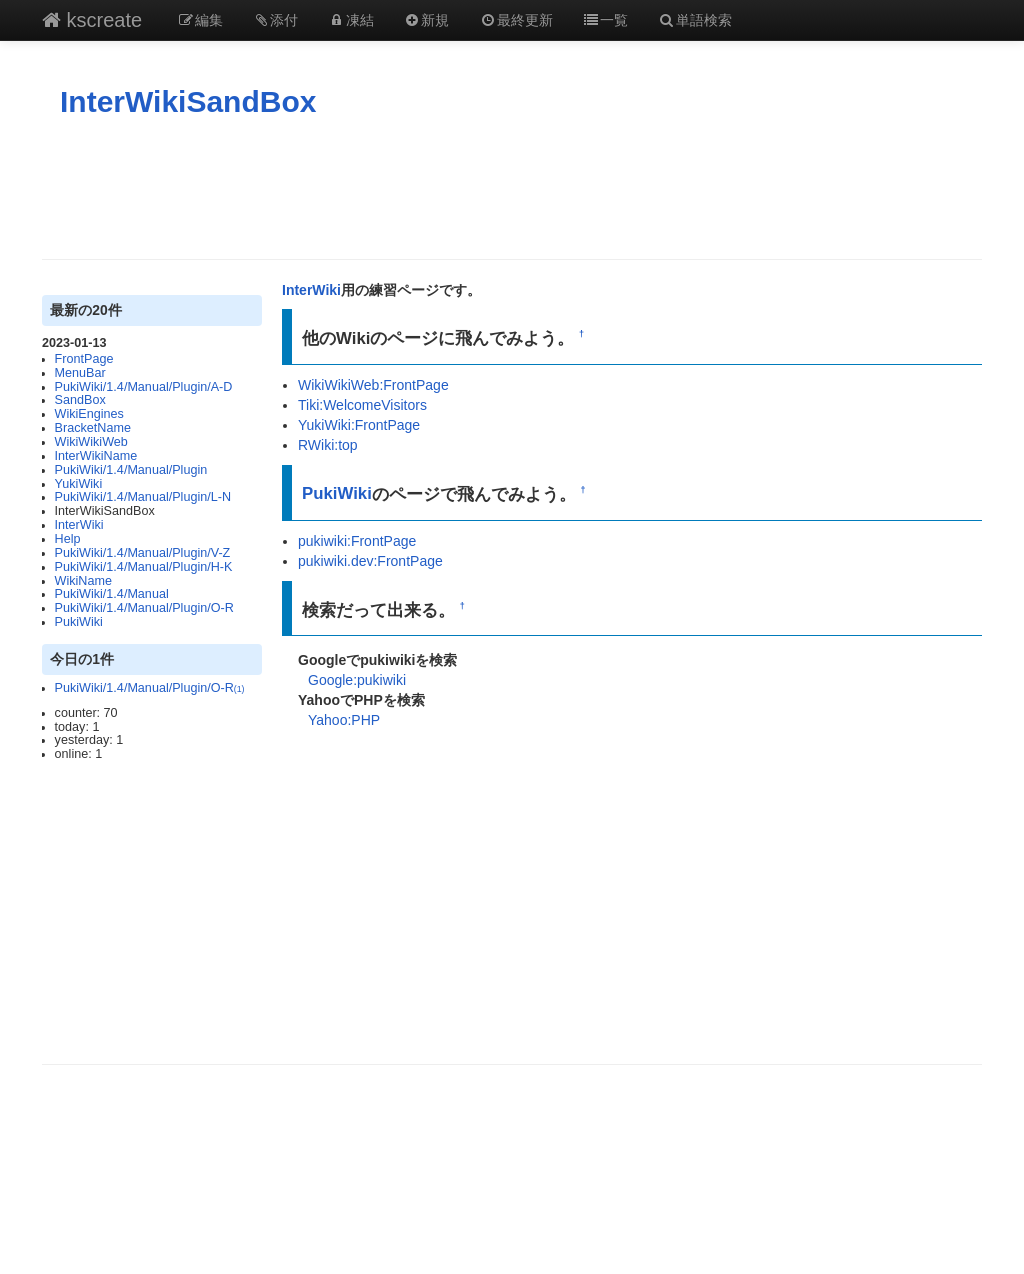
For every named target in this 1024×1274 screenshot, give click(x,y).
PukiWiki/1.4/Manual (112, 594)
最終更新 (516, 20)
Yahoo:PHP (344, 720)
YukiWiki (79, 484)
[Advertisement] (512, 189)
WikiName (83, 581)
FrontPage (84, 359)
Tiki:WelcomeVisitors (362, 405)
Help (68, 539)
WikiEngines (89, 414)
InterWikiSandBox (188, 101)
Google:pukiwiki (357, 680)
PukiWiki (79, 622)
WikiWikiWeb (91, 442)
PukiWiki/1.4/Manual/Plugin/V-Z (143, 553)
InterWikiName (96, 456)
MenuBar (80, 373)
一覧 (606, 20)
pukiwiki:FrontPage (357, 541)
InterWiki (79, 525)
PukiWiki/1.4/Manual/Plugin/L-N (143, 497)
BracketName (93, 428)
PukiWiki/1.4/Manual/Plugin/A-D (144, 387)
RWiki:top (328, 445)
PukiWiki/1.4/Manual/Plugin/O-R (144, 608)
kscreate (92, 20)
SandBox (80, 400)
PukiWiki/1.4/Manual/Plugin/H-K (144, 567)
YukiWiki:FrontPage (359, 425)
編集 (200, 20)
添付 (276, 20)
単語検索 (695, 20)
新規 (427, 20)
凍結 (351, 20)
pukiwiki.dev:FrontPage (370, 561)
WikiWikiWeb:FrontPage (373, 385)
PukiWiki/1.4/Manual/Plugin (131, 470)
